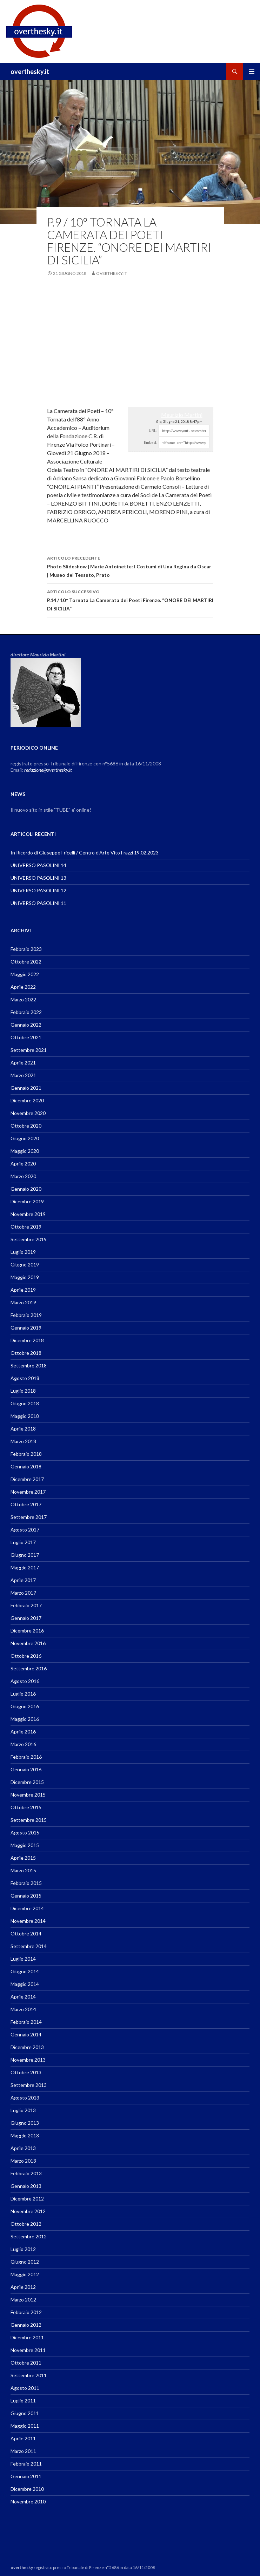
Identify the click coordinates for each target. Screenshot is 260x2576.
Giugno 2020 (25, 1138)
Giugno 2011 (25, 2413)
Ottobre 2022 (26, 962)
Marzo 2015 (23, 1870)
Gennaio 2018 (26, 1466)
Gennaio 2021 (26, 1088)
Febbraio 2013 (26, 2173)
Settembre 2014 (29, 1946)
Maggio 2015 (25, 1845)
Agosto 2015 (25, 1832)
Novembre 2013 (28, 2060)
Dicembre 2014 (27, 1908)
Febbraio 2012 (26, 2312)
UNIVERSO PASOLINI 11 (38, 903)
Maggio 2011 (25, 2426)
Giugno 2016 (25, 1706)
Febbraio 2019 (26, 1315)
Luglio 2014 (23, 1959)
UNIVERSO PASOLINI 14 (38, 865)
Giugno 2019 (25, 1264)
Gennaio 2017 (26, 1618)
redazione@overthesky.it (48, 770)
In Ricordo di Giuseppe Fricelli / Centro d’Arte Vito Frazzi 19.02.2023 (85, 853)
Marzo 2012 (23, 2300)
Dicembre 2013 (27, 2047)
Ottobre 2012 (26, 2224)
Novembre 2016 (28, 1643)
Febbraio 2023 (26, 949)
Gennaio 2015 (26, 1896)
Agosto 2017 (25, 1530)
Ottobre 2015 (26, 1807)
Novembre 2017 (28, 1492)
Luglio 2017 (23, 1542)
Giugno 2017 (25, 1555)
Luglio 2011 (23, 2400)
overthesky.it (30, 71)
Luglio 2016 (23, 1694)
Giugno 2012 (25, 2262)
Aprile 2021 (23, 1063)
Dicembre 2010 (27, 2489)
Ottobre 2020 (26, 1126)
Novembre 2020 (28, 1113)
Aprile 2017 (23, 1580)
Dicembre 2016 (27, 1631)
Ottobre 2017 (26, 1504)
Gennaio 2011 (26, 2476)
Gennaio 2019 (26, 1328)
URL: (153, 430)
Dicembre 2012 (27, 2199)
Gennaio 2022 (26, 1025)
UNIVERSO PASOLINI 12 (38, 890)
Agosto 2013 (25, 2098)
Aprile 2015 (23, 1858)
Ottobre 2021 (26, 1037)
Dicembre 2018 (27, 1340)
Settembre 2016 (29, 1668)
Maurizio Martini (181, 414)
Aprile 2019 (23, 1290)
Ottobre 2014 (26, 1933)
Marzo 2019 (23, 1302)
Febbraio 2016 (26, 1757)
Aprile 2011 (23, 2438)
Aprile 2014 (23, 1997)
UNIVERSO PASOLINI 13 (38, 878)
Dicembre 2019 (27, 1201)
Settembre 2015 (29, 1820)
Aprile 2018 (23, 1429)
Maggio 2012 (25, 2274)
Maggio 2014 (25, 1984)
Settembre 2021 (29, 1050)
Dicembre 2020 (27, 1100)
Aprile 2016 (23, 1732)
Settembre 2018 (29, 1365)
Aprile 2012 (23, 2287)
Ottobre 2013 (26, 2072)
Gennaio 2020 (26, 1189)
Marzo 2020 (23, 1176)
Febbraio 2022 (26, 1012)
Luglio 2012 (23, 2249)
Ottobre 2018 (26, 1353)
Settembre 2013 (29, 2085)
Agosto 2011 (25, 2388)
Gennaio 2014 (26, 2034)
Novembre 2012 (28, 2211)
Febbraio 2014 (26, 2022)
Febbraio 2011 (26, 2464)
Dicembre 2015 (27, 1782)
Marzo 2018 (23, 1441)
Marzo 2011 (23, 2451)
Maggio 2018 (25, 1416)
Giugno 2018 (25, 1403)
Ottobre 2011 (26, 2363)
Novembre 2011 (28, 2350)
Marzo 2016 (23, 1744)
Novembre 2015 (28, 1795)
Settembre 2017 (29, 1517)
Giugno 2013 (25, 2123)
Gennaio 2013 (26, 2186)
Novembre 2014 (28, 1921)
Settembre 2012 (29, 2236)
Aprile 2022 (23, 987)
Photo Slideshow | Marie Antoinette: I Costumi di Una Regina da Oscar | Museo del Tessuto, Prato (130, 566)
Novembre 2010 (28, 2501)
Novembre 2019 (28, 1214)
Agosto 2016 (25, 1681)
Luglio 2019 (23, 1252)
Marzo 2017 (23, 1593)
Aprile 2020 (23, 1164)
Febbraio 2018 (26, 1454)
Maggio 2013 (25, 2135)
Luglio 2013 (23, 2110)
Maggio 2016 (25, 1719)
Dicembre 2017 (27, 1479)
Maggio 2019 (25, 1277)
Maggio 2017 (25, 1567)
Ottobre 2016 (26, 1656)
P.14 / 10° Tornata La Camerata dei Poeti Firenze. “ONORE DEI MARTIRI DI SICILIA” (130, 599)
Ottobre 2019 (26, 1227)
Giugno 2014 (25, 1971)
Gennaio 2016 (26, 1769)
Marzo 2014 (23, 2009)
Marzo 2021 (23, 1075)
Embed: (150, 442)
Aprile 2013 (23, 2148)
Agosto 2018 (25, 1378)
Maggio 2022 (25, 974)
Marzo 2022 (23, 999)
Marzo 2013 (23, 2161)
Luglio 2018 (23, 1391)
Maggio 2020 (25, 1151)
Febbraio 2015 (26, 1883)
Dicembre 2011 (27, 2337)
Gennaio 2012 (26, 2325)
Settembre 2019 (29, 1239)
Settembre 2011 (29, 2375)
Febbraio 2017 (26, 1605)
